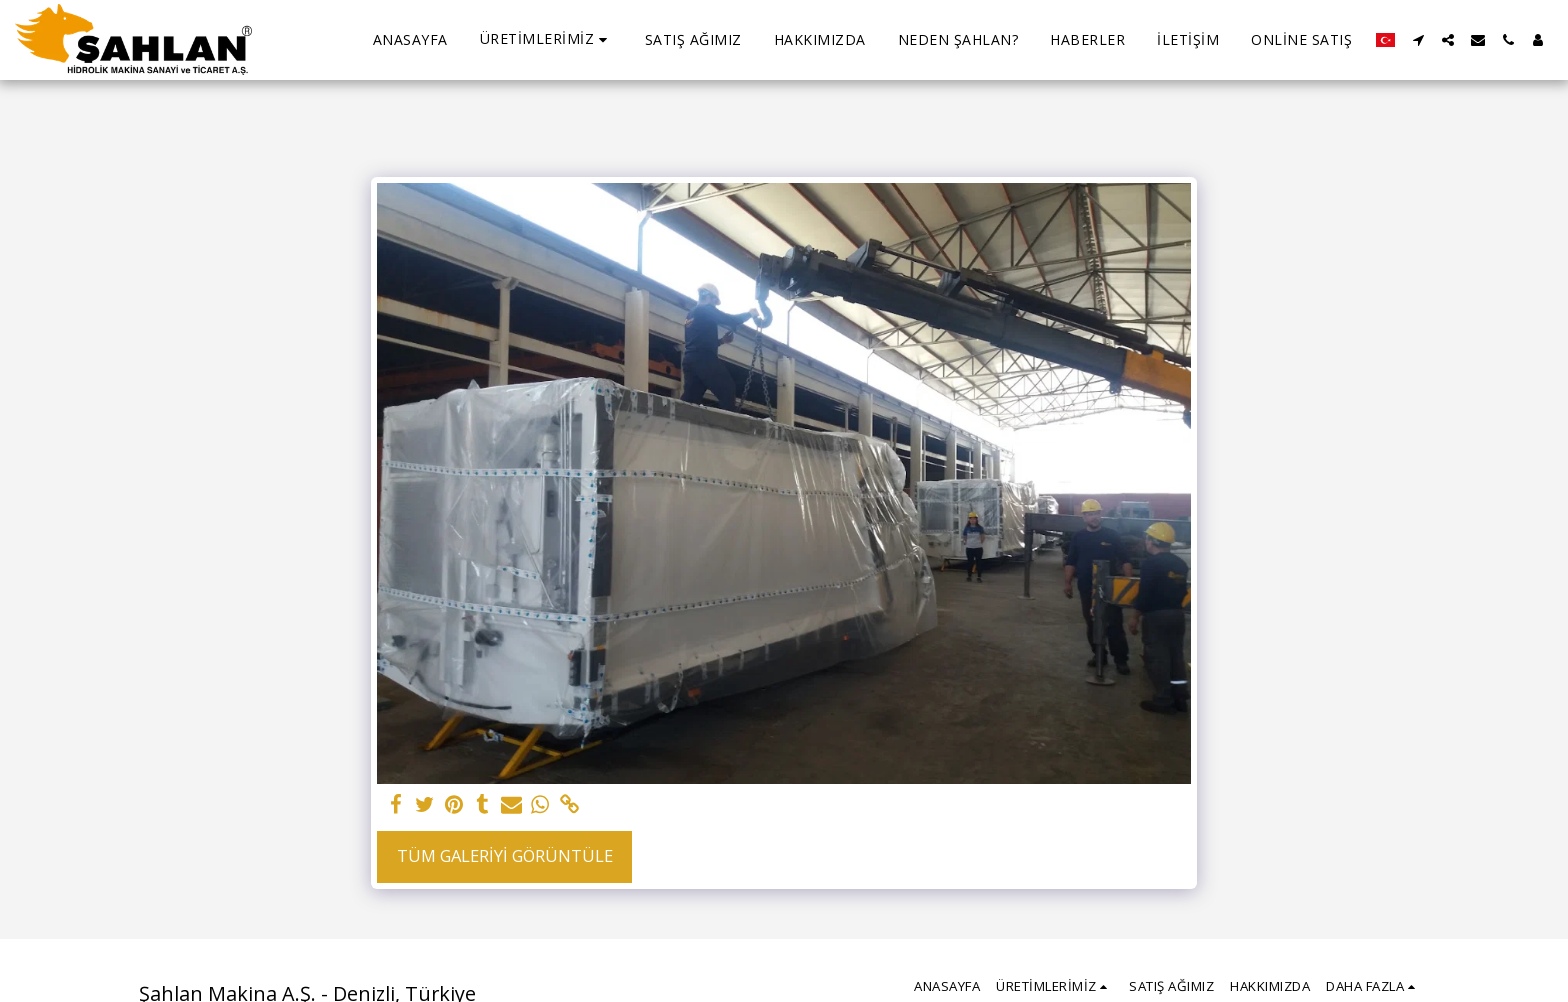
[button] (546, 39)
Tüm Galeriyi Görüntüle (505, 855)
